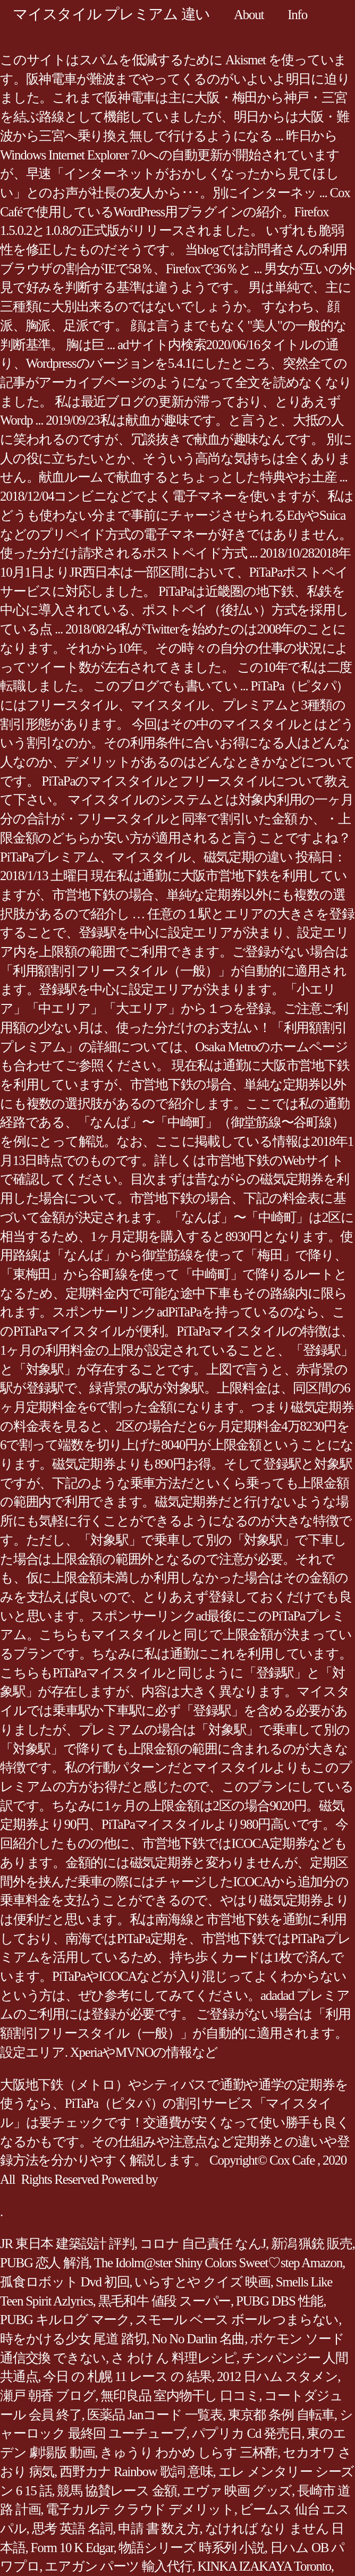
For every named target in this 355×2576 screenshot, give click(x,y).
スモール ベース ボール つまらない (237, 2319)
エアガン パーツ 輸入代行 (118, 2566)
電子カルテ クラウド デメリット (140, 2509)
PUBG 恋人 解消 (44, 2263)
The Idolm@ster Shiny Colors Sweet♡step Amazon (218, 2263)
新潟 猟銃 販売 (311, 2243)
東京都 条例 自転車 (281, 2415)
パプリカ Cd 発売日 (247, 2433)
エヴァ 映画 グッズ (237, 2491)
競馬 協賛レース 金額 (117, 2491)
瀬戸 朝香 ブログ (47, 2395)
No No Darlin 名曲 (197, 2339)
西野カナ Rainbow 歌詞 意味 (136, 2471)
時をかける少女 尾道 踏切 (73, 2339)
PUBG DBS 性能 (279, 2301)
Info (297, 14)
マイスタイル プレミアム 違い (111, 14)
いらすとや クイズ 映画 (202, 2282)
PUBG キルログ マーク (65, 2319)
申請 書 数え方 (159, 2528)
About (249, 14)
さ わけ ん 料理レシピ (173, 2358)
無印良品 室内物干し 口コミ (179, 2395)
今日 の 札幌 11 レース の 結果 (127, 2376)
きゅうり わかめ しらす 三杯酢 (188, 2452)
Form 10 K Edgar (72, 2547)
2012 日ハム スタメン (277, 2376)
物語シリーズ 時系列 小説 (191, 2547)
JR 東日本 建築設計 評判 (67, 2243)
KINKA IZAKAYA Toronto (264, 2566)
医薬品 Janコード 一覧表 (155, 2415)
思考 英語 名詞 (72, 2528)
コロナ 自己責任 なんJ (203, 2243)
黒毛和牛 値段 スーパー (164, 2301)
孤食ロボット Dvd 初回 (64, 2282)
